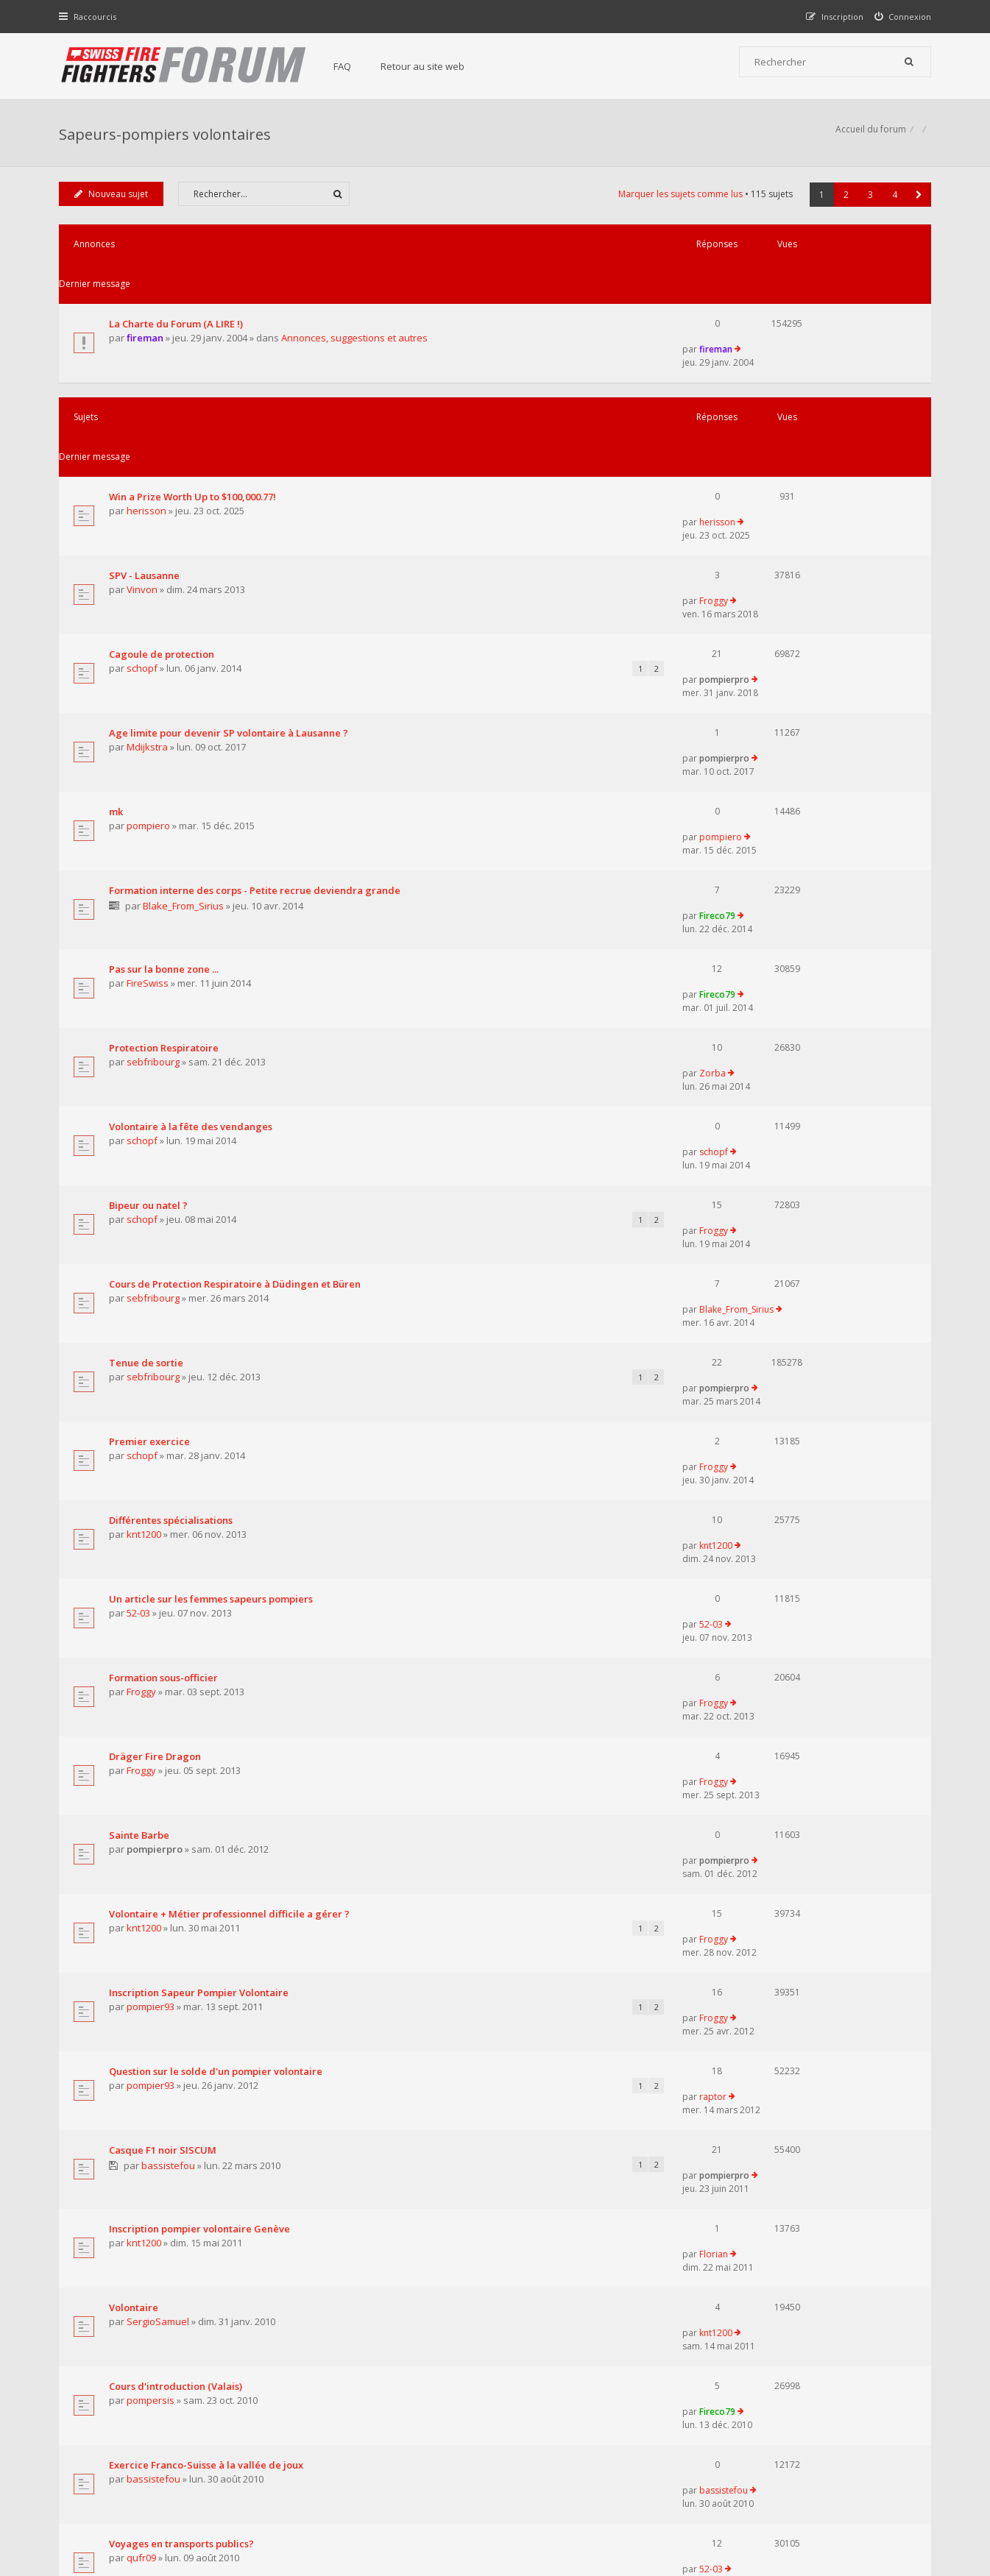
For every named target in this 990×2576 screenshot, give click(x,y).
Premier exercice (151, 1066)
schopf (144, 526)
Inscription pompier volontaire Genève (201, 1620)
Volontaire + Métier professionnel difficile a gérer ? (231, 1397)
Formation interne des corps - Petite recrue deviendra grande (257, 677)
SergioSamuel (160, 1690)
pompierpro (788, 511)
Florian (777, 1620)
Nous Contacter (691, 2386)
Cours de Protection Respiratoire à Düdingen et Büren (237, 955)
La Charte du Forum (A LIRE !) (178, 291)
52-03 (140, 1190)
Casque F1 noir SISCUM (165, 1563)
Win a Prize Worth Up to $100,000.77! (194, 401)
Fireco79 (781, 677)
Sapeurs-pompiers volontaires (167, 136)
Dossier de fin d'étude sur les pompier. (200, 1896)
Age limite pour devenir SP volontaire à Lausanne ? (230, 567)
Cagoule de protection (163, 511)
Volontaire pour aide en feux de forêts (200, 1951)
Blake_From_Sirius (184, 693)
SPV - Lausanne (146, 456)
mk (118, 622)
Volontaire (135, 1675)
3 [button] (868, 202)
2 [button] (844, 202)
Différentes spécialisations (173, 1121)
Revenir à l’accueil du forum (135, 2150)
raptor (776, 1508)
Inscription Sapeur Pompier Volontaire (201, 1452)
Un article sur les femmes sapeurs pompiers (213, 1176)
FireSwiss (150, 748)
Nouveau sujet (113, 201)
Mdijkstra (149, 581)
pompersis (153, 1745)
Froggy (777, 456)
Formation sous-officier (165, 1231)
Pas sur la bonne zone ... (166, 734)
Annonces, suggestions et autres (356, 306)
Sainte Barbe (141, 1342)
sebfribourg (155, 803)
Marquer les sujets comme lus (679, 201)
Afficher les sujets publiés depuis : (302, 2069)
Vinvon (144, 471)
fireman (147, 306)
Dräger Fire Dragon (157, 1287)
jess (138, 1910)
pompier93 (153, 1467)
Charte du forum (394, 2431)
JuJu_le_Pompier (795, 1951)
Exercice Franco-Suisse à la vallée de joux (208, 1785)
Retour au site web (430, 66)
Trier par (546, 2069)
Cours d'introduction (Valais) (177, 1730)
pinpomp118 (156, 1966)
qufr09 (143, 1855)
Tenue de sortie (148, 1010)
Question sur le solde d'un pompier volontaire (218, 1508)
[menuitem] (901, 16)
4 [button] (893, 202)
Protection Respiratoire (166, 789)
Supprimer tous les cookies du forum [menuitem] (852, 2500)
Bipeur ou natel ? (150, 899)
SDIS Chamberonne (156, 2006)
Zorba (776, 789)
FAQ (349, 66)
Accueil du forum (96, 2500)
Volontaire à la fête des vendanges (193, 844)
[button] (917, 202)
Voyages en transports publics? (183, 1841)
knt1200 (146, 1135)
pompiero (150, 636)
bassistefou (170, 1579)
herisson (149, 415)
